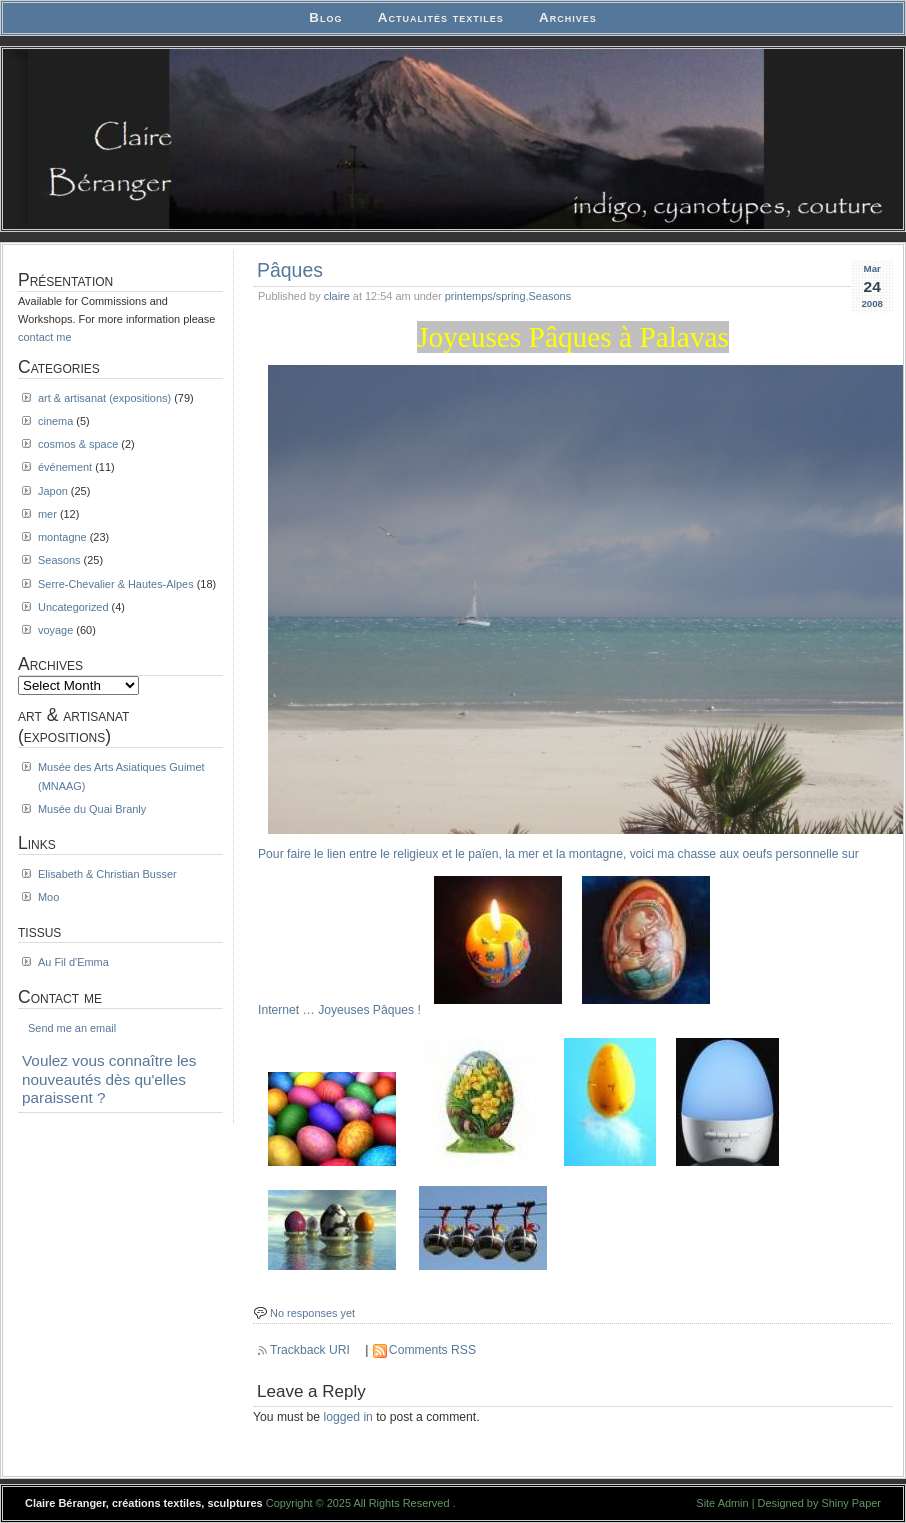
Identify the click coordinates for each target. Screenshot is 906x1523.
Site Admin (722, 1503)
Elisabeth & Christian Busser (107, 874)
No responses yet (312, 1313)
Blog (325, 17)
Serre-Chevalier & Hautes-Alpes (116, 584)
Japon (53, 491)
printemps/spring (485, 296)
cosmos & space (78, 444)
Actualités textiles (441, 17)
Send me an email (72, 1028)
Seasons (550, 296)
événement (65, 467)
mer (47, 514)
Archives (568, 17)
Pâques (290, 270)
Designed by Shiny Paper (819, 1503)
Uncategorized (73, 607)
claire (337, 296)
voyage (55, 630)
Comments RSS (432, 1350)
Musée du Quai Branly (92, 809)
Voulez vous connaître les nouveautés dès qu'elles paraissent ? (109, 1079)
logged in (348, 1417)
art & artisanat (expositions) (104, 398)
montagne (62, 537)
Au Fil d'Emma (73, 962)
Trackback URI (310, 1350)
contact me (45, 337)
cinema (55, 421)
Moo (48, 897)
